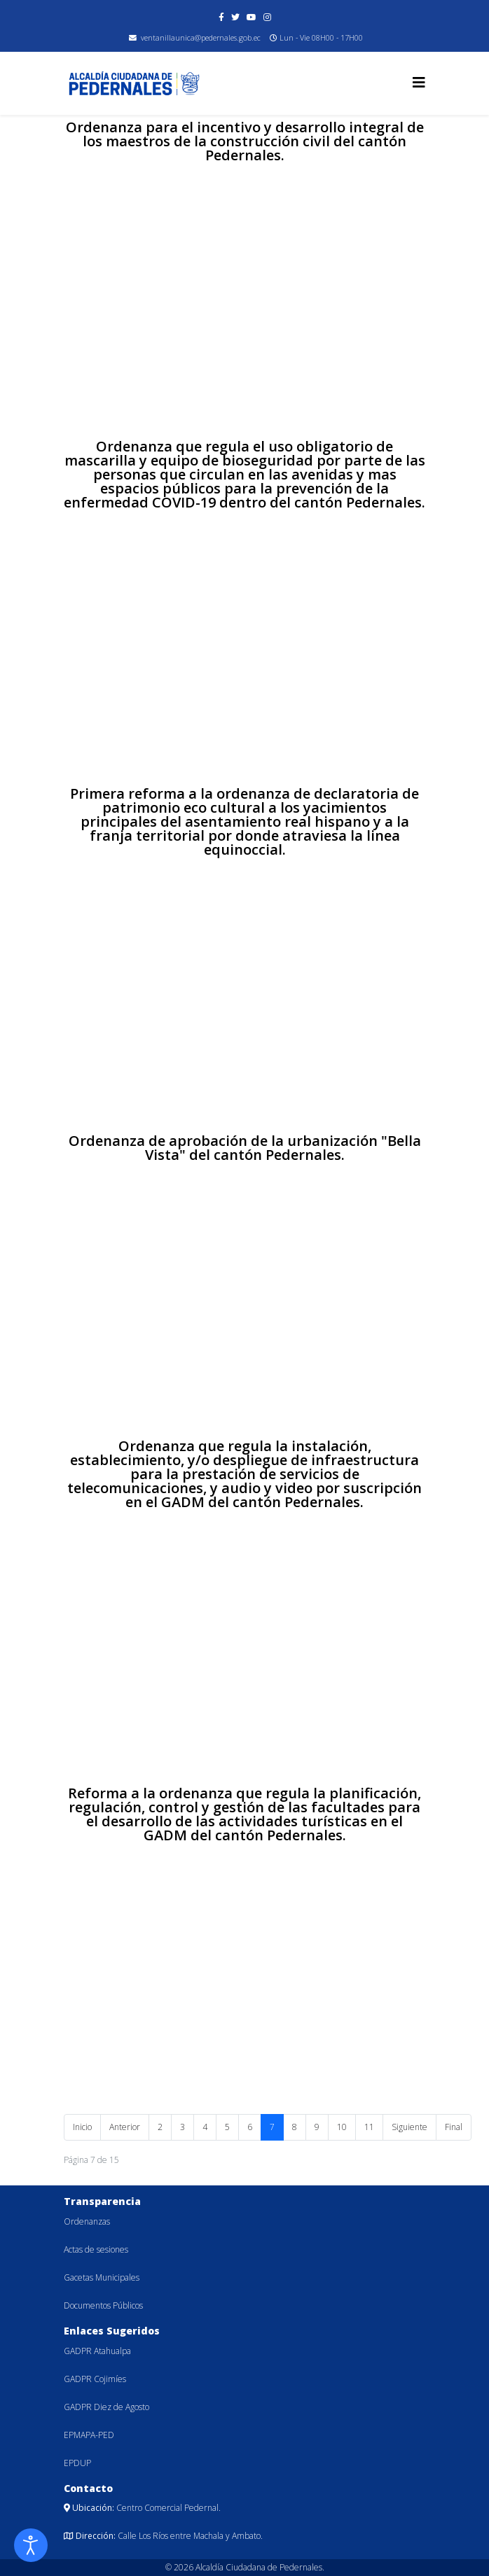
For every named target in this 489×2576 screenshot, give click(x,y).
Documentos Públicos (103, 2305)
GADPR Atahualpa (97, 2351)
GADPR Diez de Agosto (106, 2407)
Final (453, 2127)
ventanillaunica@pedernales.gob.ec (201, 37)
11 (369, 2127)
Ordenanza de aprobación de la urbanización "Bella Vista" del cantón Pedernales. (245, 1147)
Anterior (124, 2127)
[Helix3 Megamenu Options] (419, 82)
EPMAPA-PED (89, 2435)
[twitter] (235, 17)
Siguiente (409, 2127)
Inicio (82, 2127)
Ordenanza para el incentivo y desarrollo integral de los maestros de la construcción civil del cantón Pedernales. (245, 141)
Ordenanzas (87, 2221)
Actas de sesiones (96, 2249)
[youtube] (251, 17)
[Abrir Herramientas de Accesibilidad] (31, 2545)
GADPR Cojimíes (95, 2379)
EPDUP (77, 2463)
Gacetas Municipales (101, 2277)
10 (342, 2127)
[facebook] (221, 17)
